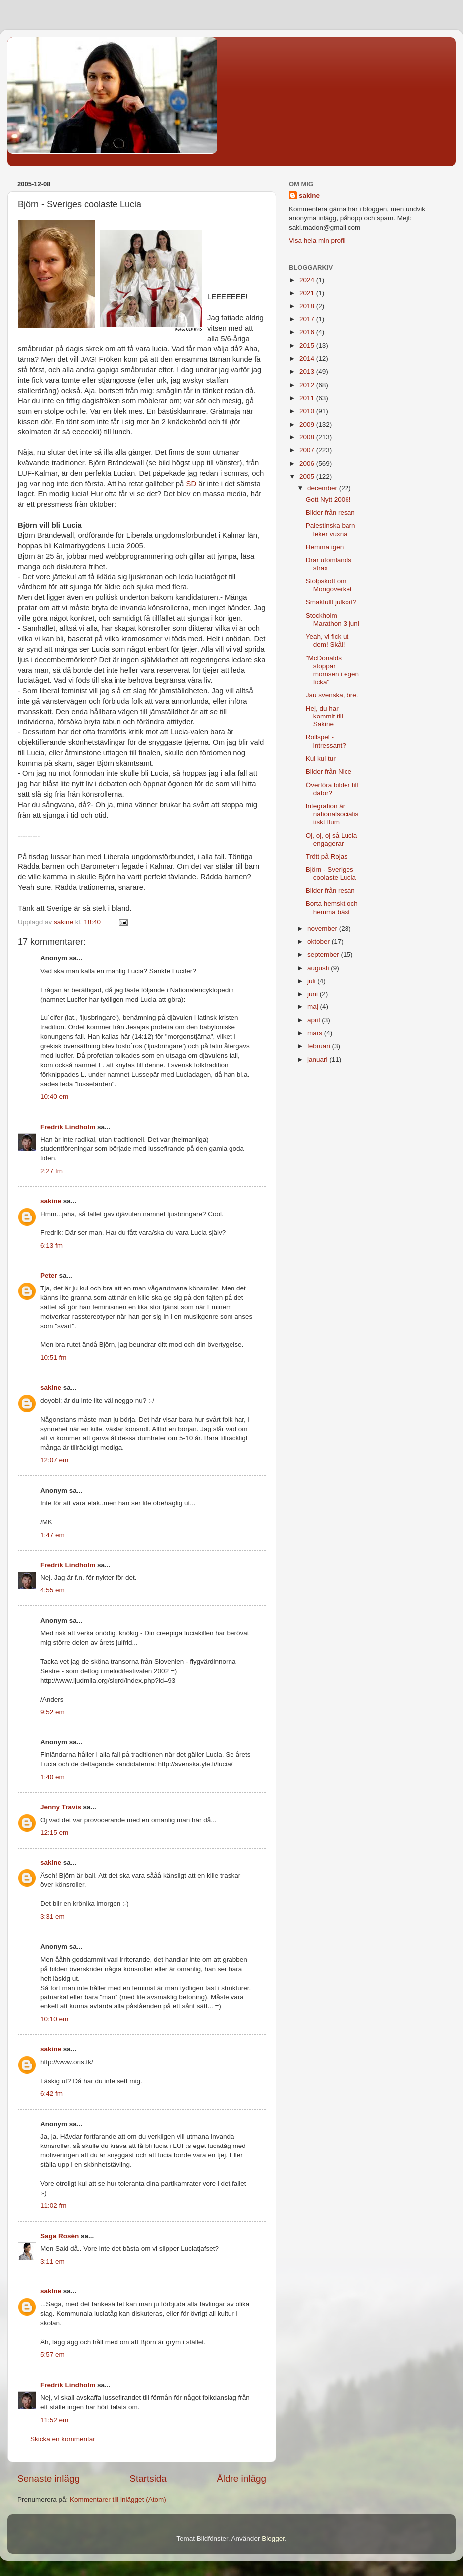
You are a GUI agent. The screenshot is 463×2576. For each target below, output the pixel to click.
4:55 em (52, 1590)
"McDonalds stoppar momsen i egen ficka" (332, 670)
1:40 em (52, 1777)
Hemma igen (325, 547)
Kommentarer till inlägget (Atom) (118, 2499)
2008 (307, 437)
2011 (307, 398)
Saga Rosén (59, 2236)
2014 (307, 358)
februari (319, 1046)
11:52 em (54, 2420)
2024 (307, 280)
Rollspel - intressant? (326, 741)
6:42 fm (51, 2093)
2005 (307, 476)
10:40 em (54, 1096)
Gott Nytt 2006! (328, 499)
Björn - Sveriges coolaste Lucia (331, 873)
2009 (307, 424)
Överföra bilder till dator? (332, 789)
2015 (307, 345)
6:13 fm (51, 1245)
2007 (307, 450)
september (324, 954)
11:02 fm (53, 2205)
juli (312, 981)
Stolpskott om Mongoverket (329, 585)
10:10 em (54, 2019)
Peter (48, 1275)
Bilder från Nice (328, 771)
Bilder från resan (330, 512)
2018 (307, 306)
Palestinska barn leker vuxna (330, 529)
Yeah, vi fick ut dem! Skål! (327, 640)
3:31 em (52, 1916)
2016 (307, 332)
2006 (307, 463)
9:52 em (52, 1712)
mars (315, 1033)
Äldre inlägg (241, 2478)
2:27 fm (51, 1171)
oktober (319, 941)
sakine (50, 1201)
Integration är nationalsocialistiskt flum (332, 814)
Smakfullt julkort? (331, 602)
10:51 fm (53, 1357)
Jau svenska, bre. (332, 695)
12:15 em (54, 1832)
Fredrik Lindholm (67, 1127)
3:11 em (52, 2261)
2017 (307, 319)
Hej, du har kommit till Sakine (324, 716)
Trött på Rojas (326, 856)
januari (318, 1059)
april (314, 1020)
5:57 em (52, 2354)
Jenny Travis (60, 1807)
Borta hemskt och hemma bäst (332, 907)
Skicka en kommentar (62, 2439)
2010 (307, 411)
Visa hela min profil (317, 240)
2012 (307, 385)
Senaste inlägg (48, 2478)
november (323, 928)
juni (313, 994)
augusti (319, 968)
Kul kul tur (321, 758)
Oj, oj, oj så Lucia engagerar (331, 839)
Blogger (273, 2538)
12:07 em (54, 1460)
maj (313, 1006)
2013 (307, 371)
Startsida (148, 2478)
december (323, 488)
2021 (307, 293)
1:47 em (52, 1535)
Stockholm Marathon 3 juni (332, 619)
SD (191, 484)
